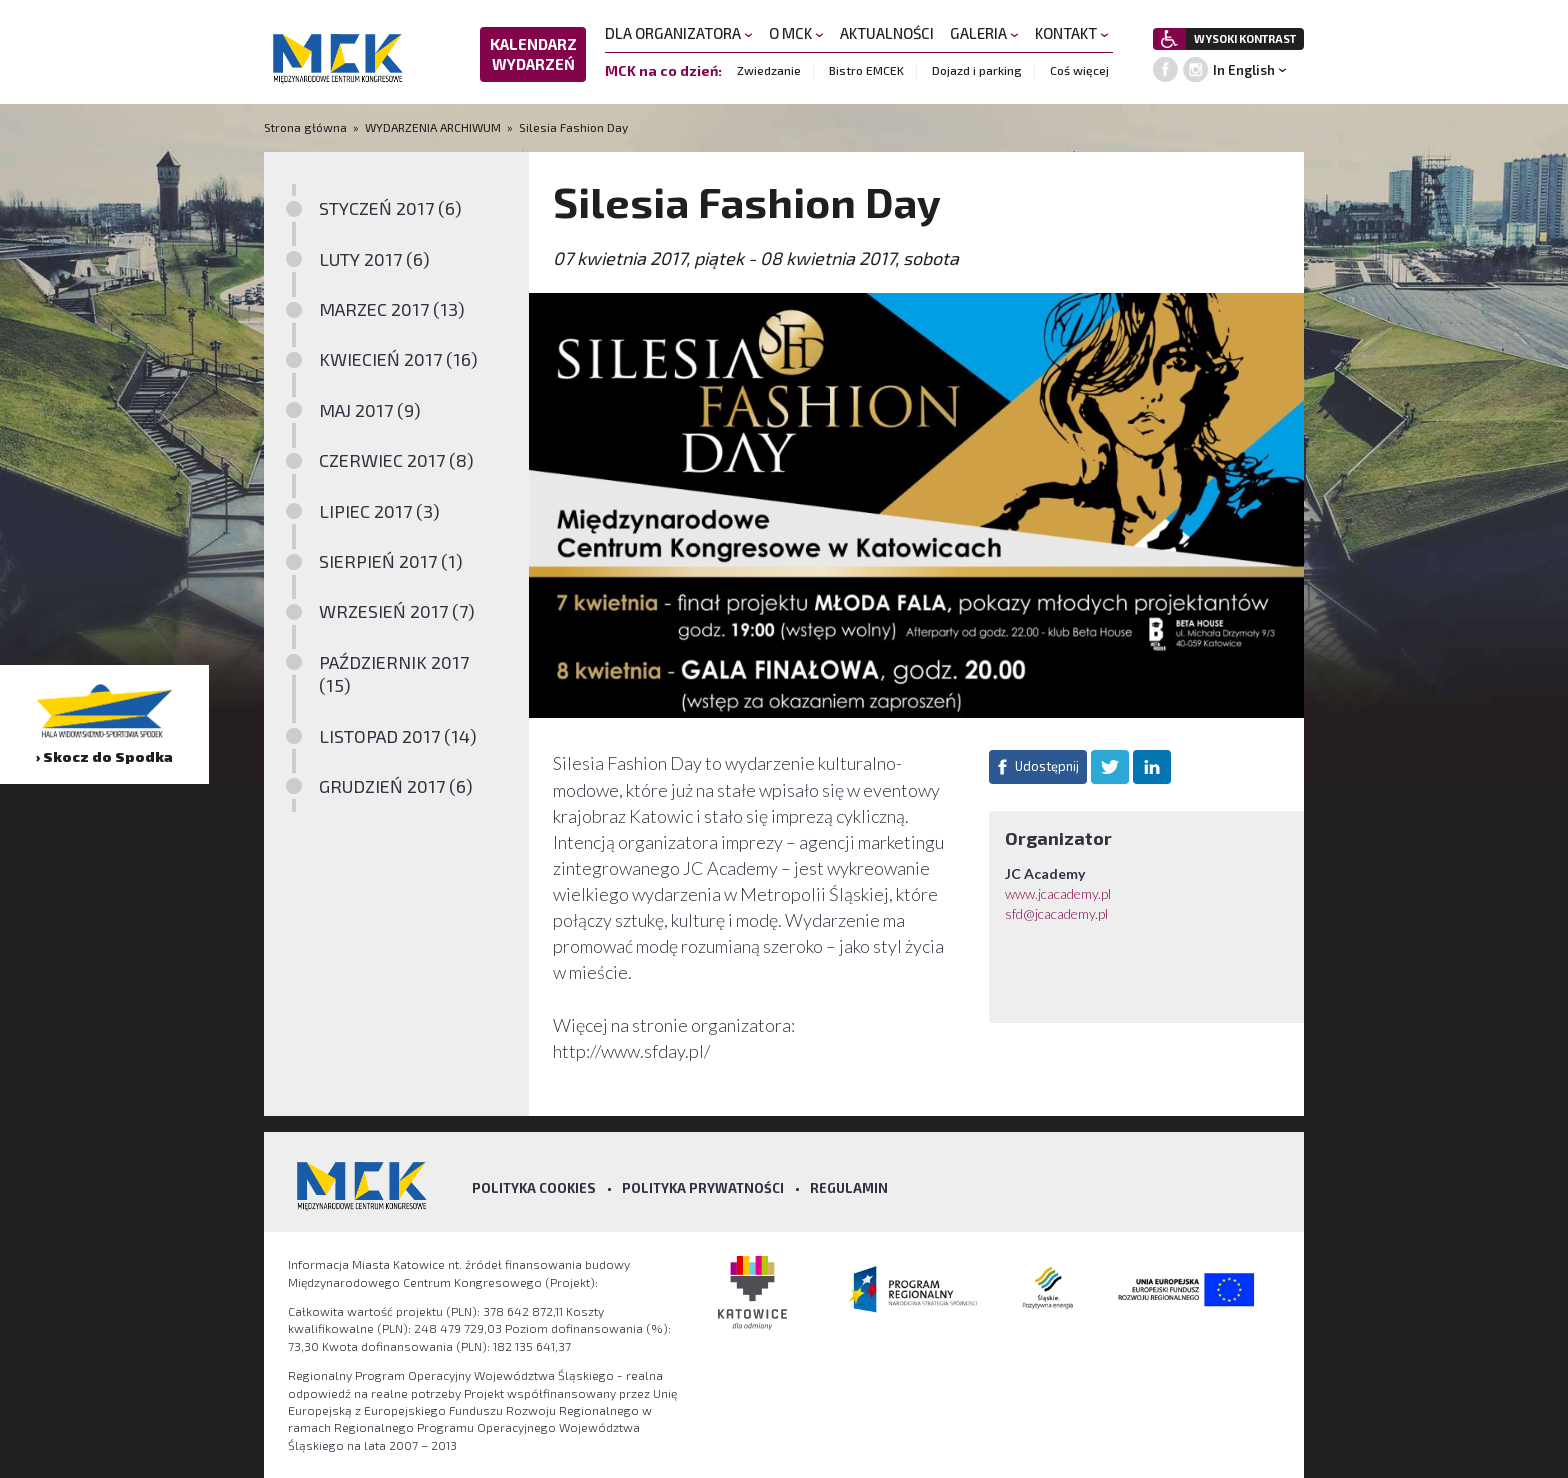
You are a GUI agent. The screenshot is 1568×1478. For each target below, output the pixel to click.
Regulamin (849, 1188)
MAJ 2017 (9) (370, 410)
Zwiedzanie (769, 70)
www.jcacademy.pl (1058, 893)
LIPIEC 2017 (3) (379, 511)
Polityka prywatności (703, 1188)
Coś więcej (1079, 70)
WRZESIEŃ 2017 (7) (397, 611)
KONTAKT (1072, 33)
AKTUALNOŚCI (887, 33)
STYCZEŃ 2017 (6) (390, 208)
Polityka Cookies (534, 1188)
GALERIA (984, 33)
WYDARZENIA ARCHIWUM (433, 127)
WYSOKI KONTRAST (1245, 38)
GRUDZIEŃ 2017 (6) (396, 786)
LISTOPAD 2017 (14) (398, 736)
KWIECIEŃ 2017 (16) (398, 359)
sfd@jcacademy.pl (1056, 913)
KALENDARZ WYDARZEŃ (533, 54)
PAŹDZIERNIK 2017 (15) (394, 673)
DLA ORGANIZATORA (679, 33)
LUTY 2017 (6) (374, 259)
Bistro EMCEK (866, 70)
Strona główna (307, 127)
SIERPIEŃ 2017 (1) (391, 561)
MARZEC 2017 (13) (392, 309)
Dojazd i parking (977, 70)
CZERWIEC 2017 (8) (396, 460)
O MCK (796, 33)
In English (1244, 70)
